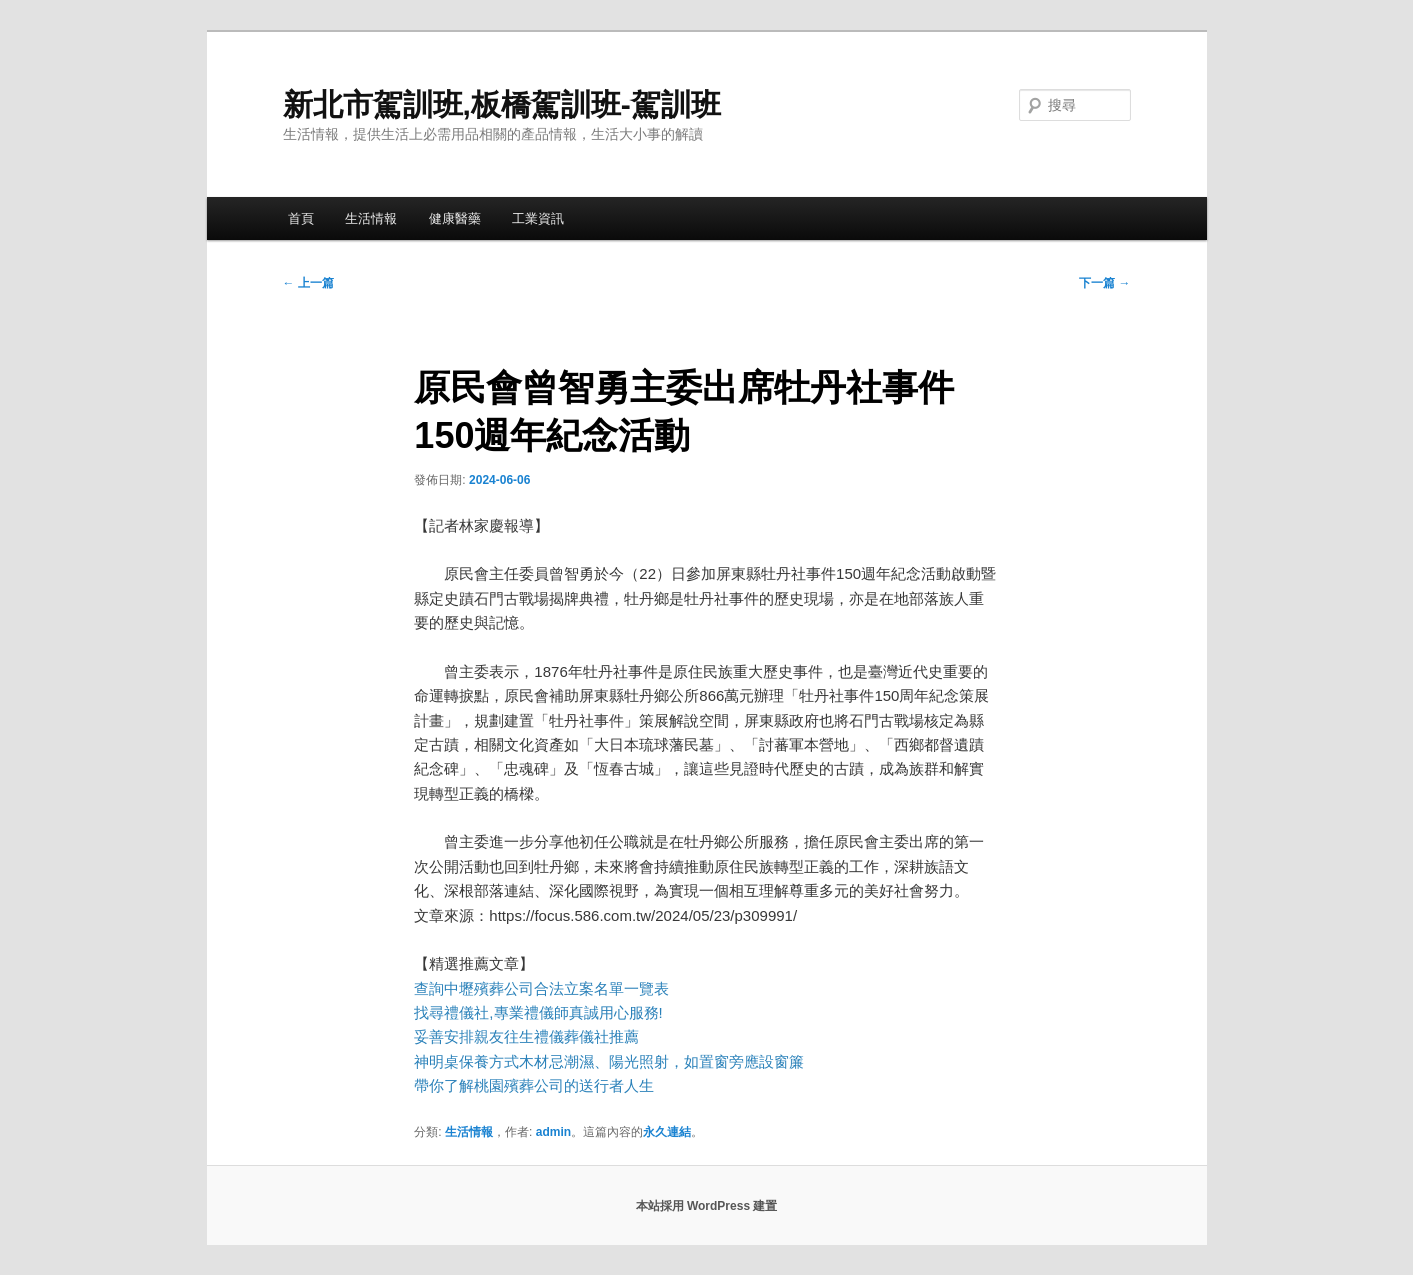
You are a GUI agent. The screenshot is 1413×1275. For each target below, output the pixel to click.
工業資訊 (538, 218)
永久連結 (667, 1132)
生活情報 (371, 218)
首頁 (301, 218)
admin (553, 1132)
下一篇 (1104, 283)
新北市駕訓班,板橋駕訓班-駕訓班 (502, 104)
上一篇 (308, 283)
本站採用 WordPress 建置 (707, 1206)
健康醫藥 (455, 218)
